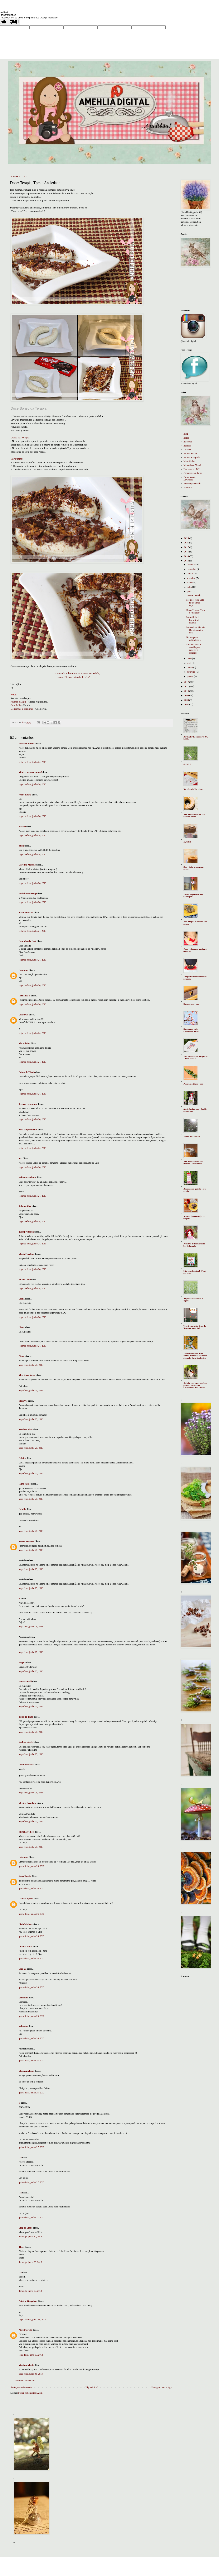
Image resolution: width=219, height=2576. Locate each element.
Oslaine (22, 1458)
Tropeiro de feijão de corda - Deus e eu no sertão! (195, 1327)
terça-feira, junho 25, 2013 (31, 1365)
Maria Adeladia (26, 2071)
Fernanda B (24, 995)
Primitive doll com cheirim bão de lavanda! (194, 1245)
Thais (21, 2247)
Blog (185, 433)
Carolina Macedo (27, 864)
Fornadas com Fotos (192, 473)
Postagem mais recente (21, 2387)
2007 (186, 704)
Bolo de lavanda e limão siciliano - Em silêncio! (193, 1162)
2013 (186, 560)
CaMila (22, 1509)
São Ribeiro (24, 1043)
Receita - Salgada (191, 457)
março (190, 667)
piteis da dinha (26, 1716)
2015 (186, 551)
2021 (186, 542)
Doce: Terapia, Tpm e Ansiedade (195, 611)
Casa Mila (16, 705)
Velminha (23, 1997)
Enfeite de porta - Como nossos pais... (193, 895)
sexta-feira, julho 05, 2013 (31, 2355)
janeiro (190, 676)
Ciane (21, 1356)
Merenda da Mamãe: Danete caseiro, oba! (195, 630)
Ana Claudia (25, 1876)
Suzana (22, 826)
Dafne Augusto (26, 1898)
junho (190, 591)
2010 (186, 691)
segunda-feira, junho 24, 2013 (32, 762)
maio (189, 658)
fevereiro (191, 671)
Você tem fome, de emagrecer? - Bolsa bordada (195, 1057)
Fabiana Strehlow (27, 1177)
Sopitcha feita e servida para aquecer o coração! (193, 648)
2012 (186, 682)
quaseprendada (26, 1231)
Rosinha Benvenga (28, 893)
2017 (186, 547)
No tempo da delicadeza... (193, 638)
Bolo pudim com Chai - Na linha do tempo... (194, 815)
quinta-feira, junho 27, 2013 (31, 2147)
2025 (186, 538)
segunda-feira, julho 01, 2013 (32, 2319)
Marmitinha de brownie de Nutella (193, 620)
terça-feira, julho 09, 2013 (31, 2374)
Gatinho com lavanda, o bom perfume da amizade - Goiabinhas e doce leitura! (195, 1385)
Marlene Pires (25, 1429)
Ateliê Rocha (25, 794)
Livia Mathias (25, 1924)
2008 (186, 700)
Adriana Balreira (27, 743)
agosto (190, 582)
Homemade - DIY (191, 469)
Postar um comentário (25, 2380)
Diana (22, 1298)
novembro (192, 569)
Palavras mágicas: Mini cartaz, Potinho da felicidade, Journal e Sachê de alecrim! (195, 1355)
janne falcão (25, 1483)
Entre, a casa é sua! (191, 1004)
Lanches (187, 449)
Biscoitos (187, 441)
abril (189, 663)
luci (20, 1158)
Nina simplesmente (28, 1129)
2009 (186, 695)
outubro (191, 573)
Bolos (186, 437)
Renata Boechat (26, 1764)
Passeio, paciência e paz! (193, 1084)
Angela (22, 1662)
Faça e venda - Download (190, 478)
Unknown (23, 970)
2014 (186, 556)
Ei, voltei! (187, 842)
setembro (191, 578)
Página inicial (91, 2387)
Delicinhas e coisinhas (22, 708)
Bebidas (187, 445)
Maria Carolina (26, 1254)
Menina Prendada (27, 1803)
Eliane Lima (25, 1279)
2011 (186, 686)
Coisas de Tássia (27, 1072)
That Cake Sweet (27, 1375)
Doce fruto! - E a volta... (193, 789)
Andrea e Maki (18, 701)
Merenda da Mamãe (192, 465)
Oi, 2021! (187, 764)
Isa (20, 2157)
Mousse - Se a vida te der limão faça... (195, 603)
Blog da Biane (25, 2227)
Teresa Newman (26, 1541)
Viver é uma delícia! (191, 1136)
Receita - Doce (190, 453)
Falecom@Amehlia (192, 483)
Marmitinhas (189, 461)
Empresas (187, 487)
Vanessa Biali (25, 1681)
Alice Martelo (26, 2330)
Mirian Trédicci (26, 1831)
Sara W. (23, 1969)
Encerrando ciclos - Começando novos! (191, 1030)
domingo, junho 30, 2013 (30, 2236)
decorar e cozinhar (28, 1104)
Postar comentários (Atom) (30, 2393)
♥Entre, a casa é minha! (30, 772)
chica (21, 845)
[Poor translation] (14, 22)
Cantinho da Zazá (27, 941)
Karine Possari (26, 912)
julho (189, 587)
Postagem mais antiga (161, 2387)
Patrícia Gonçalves (28, 2301)
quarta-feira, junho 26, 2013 (31, 1866)
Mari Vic (23, 1401)
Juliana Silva (25, 1206)
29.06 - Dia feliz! (194, 595)
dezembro (192, 564)
